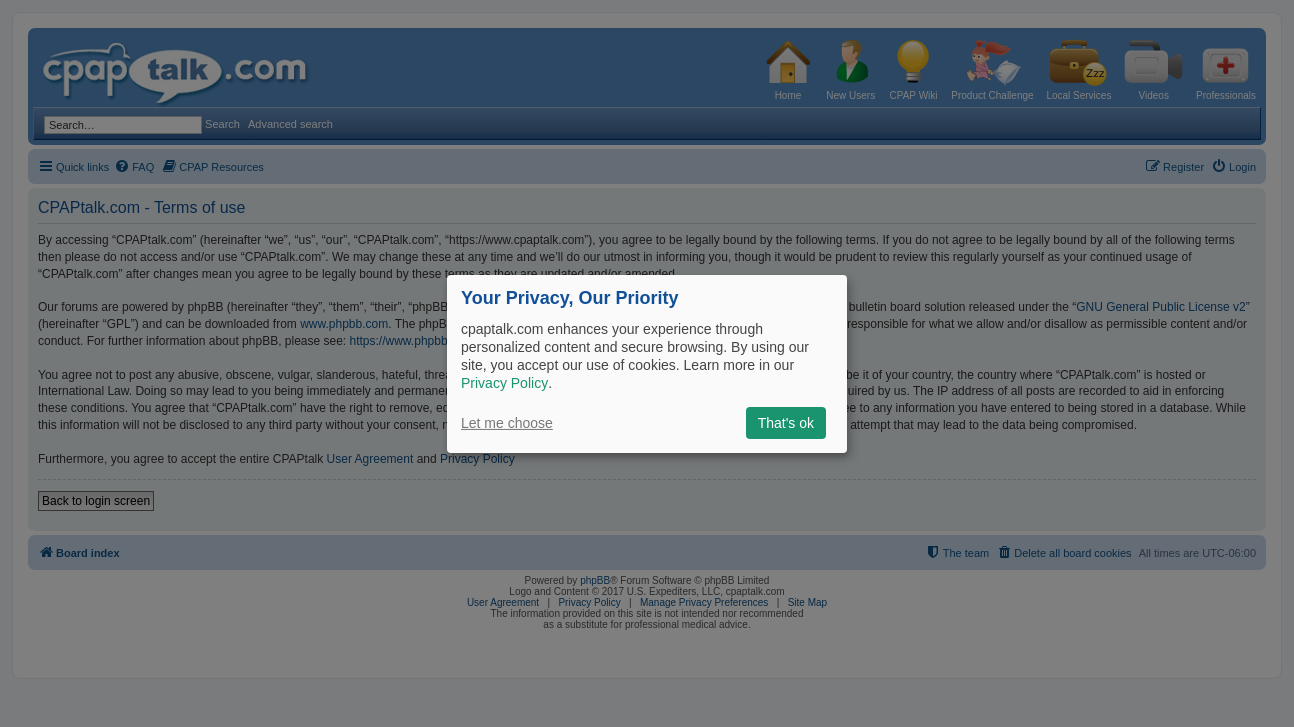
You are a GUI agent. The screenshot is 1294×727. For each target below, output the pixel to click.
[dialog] (647, 363)
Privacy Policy (504, 383)
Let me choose (507, 423)
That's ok (786, 423)
